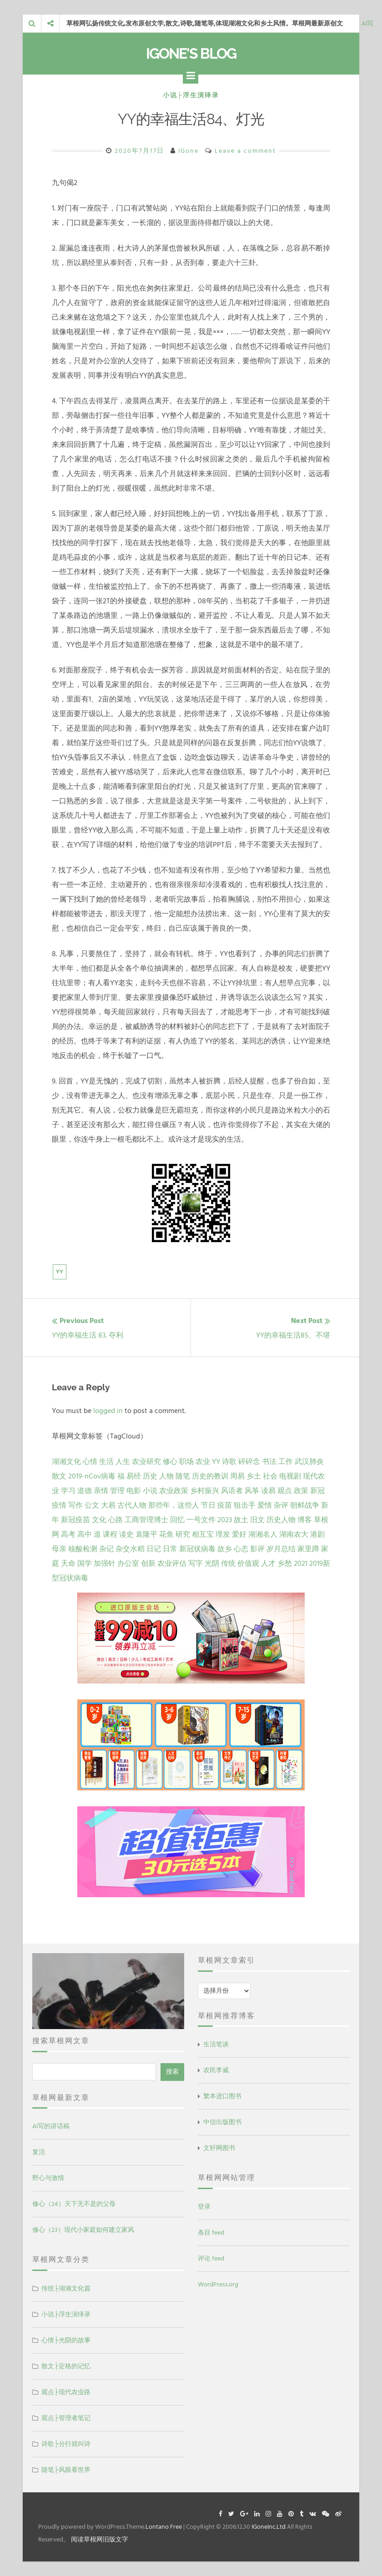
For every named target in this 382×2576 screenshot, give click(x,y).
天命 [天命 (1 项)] (68, 1563)
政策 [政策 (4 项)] (301, 1491)
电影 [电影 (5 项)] (133, 1491)
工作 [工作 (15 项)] (285, 1462)
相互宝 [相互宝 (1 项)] (203, 1534)
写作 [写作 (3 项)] (75, 1505)
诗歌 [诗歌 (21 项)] (229, 1462)
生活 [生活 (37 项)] (106, 1462)
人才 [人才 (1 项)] (268, 1563)
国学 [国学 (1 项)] (84, 1563)
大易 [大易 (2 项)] (108, 1505)
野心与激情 (48, 2178)
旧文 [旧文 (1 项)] (257, 1520)
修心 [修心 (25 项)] (170, 1462)
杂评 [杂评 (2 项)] (281, 1505)
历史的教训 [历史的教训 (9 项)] (210, 1476)
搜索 (172, 2071)
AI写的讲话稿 (51, 2126)
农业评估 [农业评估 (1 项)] (171, 1563)
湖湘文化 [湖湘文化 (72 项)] (66, 1462)
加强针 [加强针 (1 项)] (105, 1563)
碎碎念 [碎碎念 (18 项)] (249, 1462)
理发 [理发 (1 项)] (223, 1534)
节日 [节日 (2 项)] (208, 1505)
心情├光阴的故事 (65, 2340)
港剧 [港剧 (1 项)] (317, 1534)
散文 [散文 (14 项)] (59, 1476)
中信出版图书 (222, 2122)
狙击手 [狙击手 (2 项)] (245, 1505)
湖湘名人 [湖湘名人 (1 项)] (262, 1534)
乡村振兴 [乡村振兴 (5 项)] (204, 1491)
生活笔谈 (216, 2044)
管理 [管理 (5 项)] (117, 1491)
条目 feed (211, 2232)
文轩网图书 (219, 2148)
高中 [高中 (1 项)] (84, 1534)
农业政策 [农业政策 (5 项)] (173, 1491)
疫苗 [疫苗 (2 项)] (224, 1505)
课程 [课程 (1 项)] (110, 1534)
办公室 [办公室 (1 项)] (128, 1563)
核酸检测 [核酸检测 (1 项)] (82, 1549)
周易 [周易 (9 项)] (237, 1476)
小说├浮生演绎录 (191, 95)
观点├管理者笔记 (65, 2418)
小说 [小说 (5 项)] (150, 1491)
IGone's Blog (191, 53)
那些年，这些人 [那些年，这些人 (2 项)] (173, 1505)
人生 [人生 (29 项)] (123, 1462)
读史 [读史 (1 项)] (126, 1534)
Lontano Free (164, 2526)
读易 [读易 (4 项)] (268, 1491)
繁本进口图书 (222, 2096)
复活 (38, 2152)
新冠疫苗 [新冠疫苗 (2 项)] (75, 1520)
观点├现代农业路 (65, 2392)
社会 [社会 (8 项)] (270, 1476)
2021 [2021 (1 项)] (300, 1563)
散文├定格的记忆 (65, 2366)
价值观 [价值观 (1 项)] (248, 1563)
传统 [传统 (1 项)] (228, 1563)
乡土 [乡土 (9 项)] (253, 1476)
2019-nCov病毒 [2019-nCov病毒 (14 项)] (92, 1476)
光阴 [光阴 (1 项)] (212, 1563)
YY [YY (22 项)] (216, 1462)
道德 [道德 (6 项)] (84, 1491)
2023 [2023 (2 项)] (224, 1520)
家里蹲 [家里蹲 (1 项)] (308, 1549)
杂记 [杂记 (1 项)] (106, 1549)
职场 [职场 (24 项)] (186, 1462)
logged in (108, 1411)
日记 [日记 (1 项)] (153, 1549)
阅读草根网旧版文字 (99, 2539)
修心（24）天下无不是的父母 (74, 2204)
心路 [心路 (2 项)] (115, 1520)
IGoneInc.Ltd (268, 2526)
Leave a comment (245, 150)
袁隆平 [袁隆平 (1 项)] (146, 1534)
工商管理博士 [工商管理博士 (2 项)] (146, 1520)
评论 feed (211, 2258)
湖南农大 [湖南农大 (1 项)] (293, 1534)
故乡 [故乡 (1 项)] (224, 1549)
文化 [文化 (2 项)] (99, 1520)
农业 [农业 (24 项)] (203, 1462)
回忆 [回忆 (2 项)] (177, 1520)
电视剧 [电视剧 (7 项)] (290, 1476)
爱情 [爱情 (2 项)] (264, 1505)
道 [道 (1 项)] (97, 1534)
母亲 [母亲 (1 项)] (59, 1549)
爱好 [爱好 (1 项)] (239, 1534)
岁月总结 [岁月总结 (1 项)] (281, 1549)
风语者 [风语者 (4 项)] (232, 1491)
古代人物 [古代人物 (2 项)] (131, 1505)
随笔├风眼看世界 (65, 2470)
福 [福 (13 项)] (121, 1476)
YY (59, 1272)
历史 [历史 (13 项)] (150, 1476)
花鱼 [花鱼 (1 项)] (166, 1534)
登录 (204, 2206)
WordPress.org (218, 2284)
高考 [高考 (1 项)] (68, 1534)
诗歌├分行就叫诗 (65, 2444)
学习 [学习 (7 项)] (68, 1491)
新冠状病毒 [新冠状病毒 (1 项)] (197, 1549)
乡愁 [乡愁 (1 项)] (284, 1563)
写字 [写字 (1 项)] (195, 1563)
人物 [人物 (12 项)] (166, 1476)
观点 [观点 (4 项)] (284, 1491)
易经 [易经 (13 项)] (133, 1476)
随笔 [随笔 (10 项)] (183, 1476)
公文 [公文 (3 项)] (92, 1505)
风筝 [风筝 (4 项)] (252, 1491)
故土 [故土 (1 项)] (241, 1520)
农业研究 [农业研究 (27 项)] (146, 1462)
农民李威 (216, 2070)
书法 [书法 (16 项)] (269, 1462)
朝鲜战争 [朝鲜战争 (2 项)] (304, 1505)
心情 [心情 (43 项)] (90, 1462)
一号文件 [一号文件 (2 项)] (201, 1520)
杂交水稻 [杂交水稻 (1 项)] (130, 1549)
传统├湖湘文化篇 (65, 2288)
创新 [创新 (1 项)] (148, 1563)
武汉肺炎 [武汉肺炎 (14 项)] (309, 1462)
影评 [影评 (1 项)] (257, 1549)
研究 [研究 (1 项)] (183, 1534)
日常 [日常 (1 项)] (170, 1549)
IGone (188, 150)
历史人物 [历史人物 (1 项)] (281, 1520)
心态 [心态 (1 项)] (241, 1549)
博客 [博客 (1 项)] (304, 1520)
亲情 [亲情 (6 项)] (101, 1491)
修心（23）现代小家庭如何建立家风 (83, 2230)
